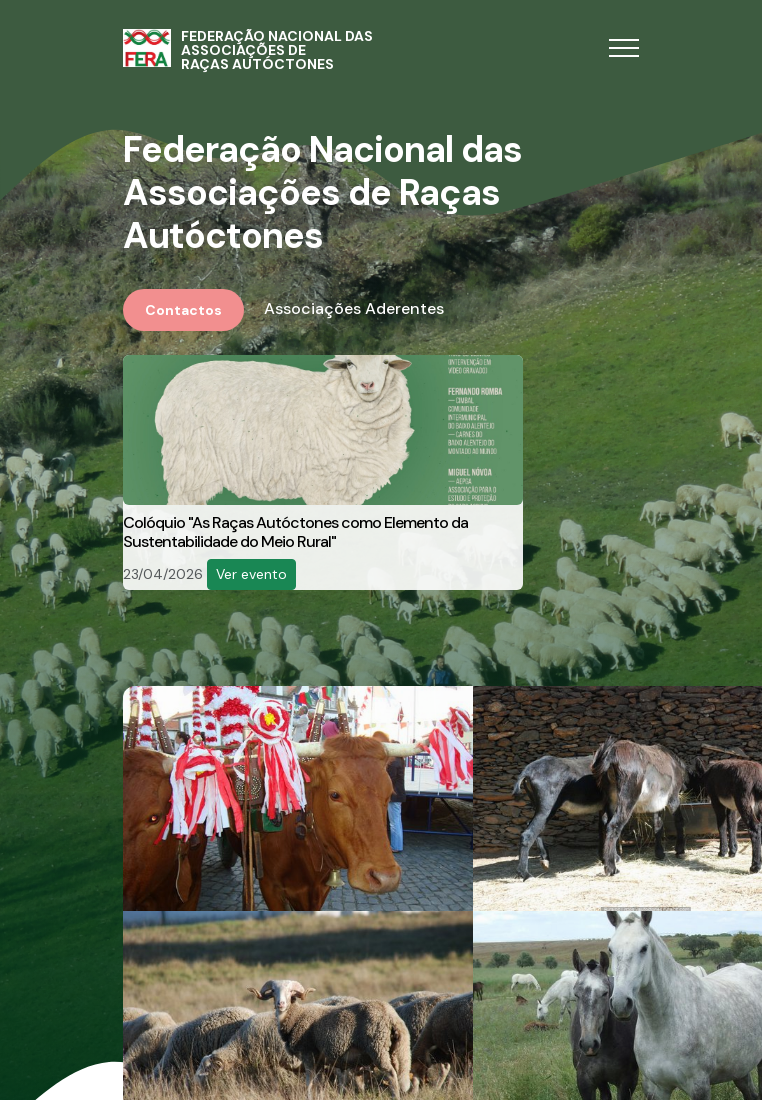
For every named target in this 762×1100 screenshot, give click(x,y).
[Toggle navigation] (624, 48)
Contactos (183, 310)
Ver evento (251, 574)
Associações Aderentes (354, 308)
